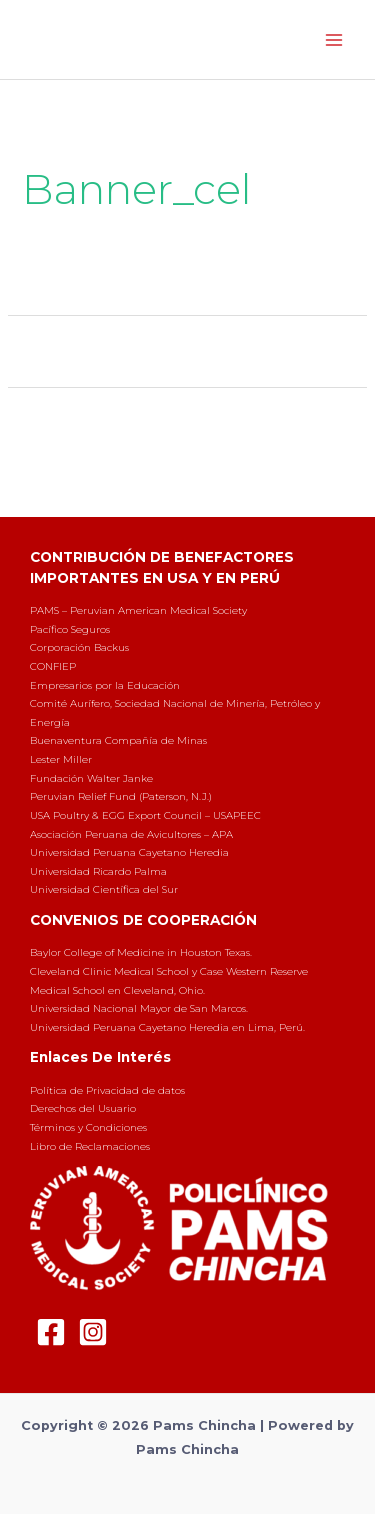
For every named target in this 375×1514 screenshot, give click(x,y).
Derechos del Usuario (83, 1108)
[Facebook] (51, 1332)
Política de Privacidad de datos (107, 1090)
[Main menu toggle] (334, 40)
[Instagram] (93, 1332)
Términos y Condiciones (88, 1127)
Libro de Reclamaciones (90, 1146)
